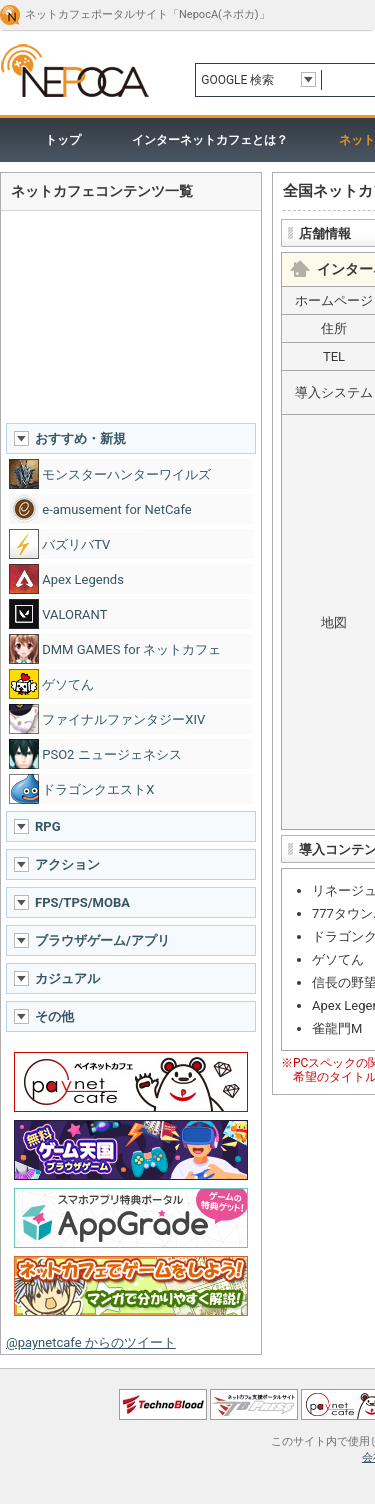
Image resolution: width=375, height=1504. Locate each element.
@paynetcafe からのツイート (91, 1342)
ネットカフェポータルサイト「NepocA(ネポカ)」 (147, 14)
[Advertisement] (131, 316)
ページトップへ (187, 1361)
